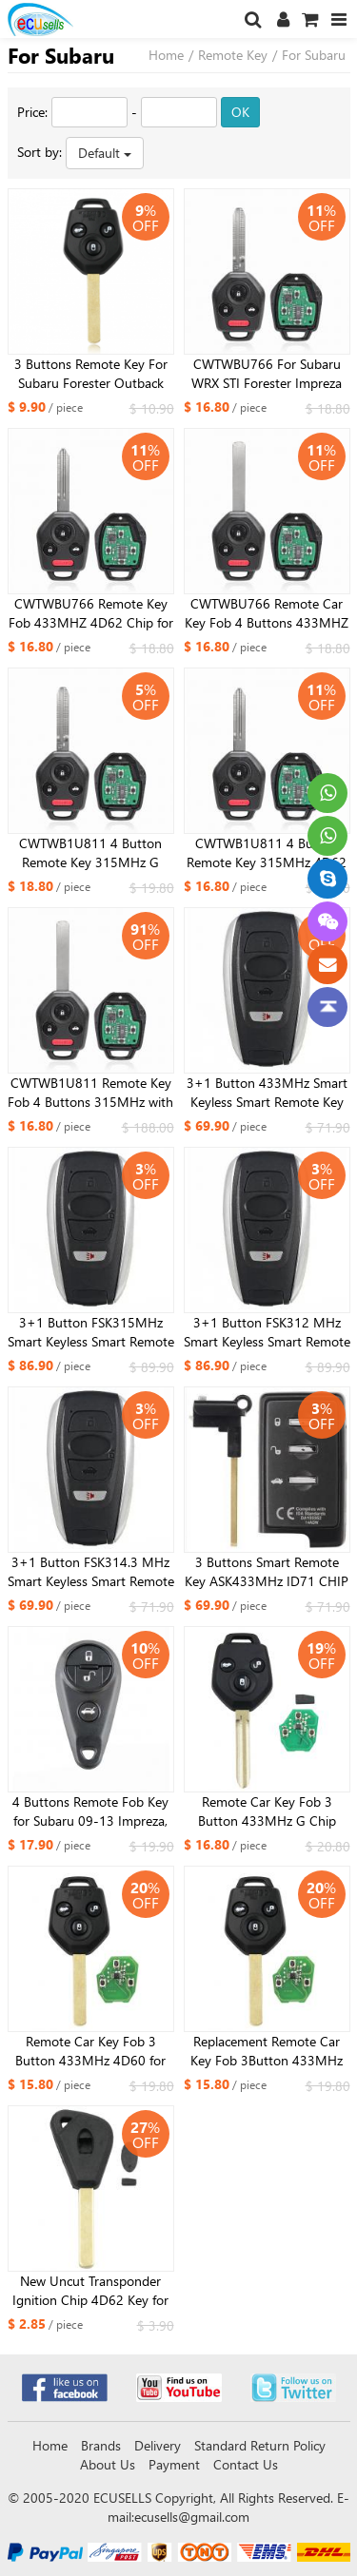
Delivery (157, 2445)
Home (166, 55)
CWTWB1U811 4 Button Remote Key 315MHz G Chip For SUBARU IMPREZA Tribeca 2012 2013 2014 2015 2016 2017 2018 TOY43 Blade (90, 853)
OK (240, 112)
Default (104, 153)
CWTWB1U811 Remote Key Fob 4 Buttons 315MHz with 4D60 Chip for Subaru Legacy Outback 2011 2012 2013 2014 (90, 1093)
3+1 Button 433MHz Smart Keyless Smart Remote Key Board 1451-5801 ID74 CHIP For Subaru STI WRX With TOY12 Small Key (267, 1093)
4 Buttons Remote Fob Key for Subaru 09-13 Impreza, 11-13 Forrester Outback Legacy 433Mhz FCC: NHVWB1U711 (90, 1811)
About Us (107, 2464)
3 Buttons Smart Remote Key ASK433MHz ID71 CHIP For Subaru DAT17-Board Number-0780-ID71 (266, 1572)
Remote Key (233, 55)
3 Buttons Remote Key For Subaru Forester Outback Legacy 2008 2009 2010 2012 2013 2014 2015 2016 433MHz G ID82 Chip (90, 374)
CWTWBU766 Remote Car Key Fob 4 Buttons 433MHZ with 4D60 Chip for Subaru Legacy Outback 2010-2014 (266, 613)
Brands (101, 2445)
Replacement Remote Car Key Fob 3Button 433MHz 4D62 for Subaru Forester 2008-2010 (266, 2051)
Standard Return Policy (260, 2445)
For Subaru (314, 55)
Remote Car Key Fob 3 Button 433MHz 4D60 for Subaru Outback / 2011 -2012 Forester (90, 2051)
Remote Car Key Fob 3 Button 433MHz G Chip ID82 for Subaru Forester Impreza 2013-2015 (266, 1811)
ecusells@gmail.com (191, 2517)
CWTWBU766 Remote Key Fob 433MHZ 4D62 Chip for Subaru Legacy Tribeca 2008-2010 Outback (91, 613)
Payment (174, 2464)
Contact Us (245, 2464)
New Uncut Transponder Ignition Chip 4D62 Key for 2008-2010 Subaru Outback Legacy (91, 2291)
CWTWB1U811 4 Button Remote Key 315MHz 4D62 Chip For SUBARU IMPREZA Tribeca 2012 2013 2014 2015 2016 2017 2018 (267, 853)
